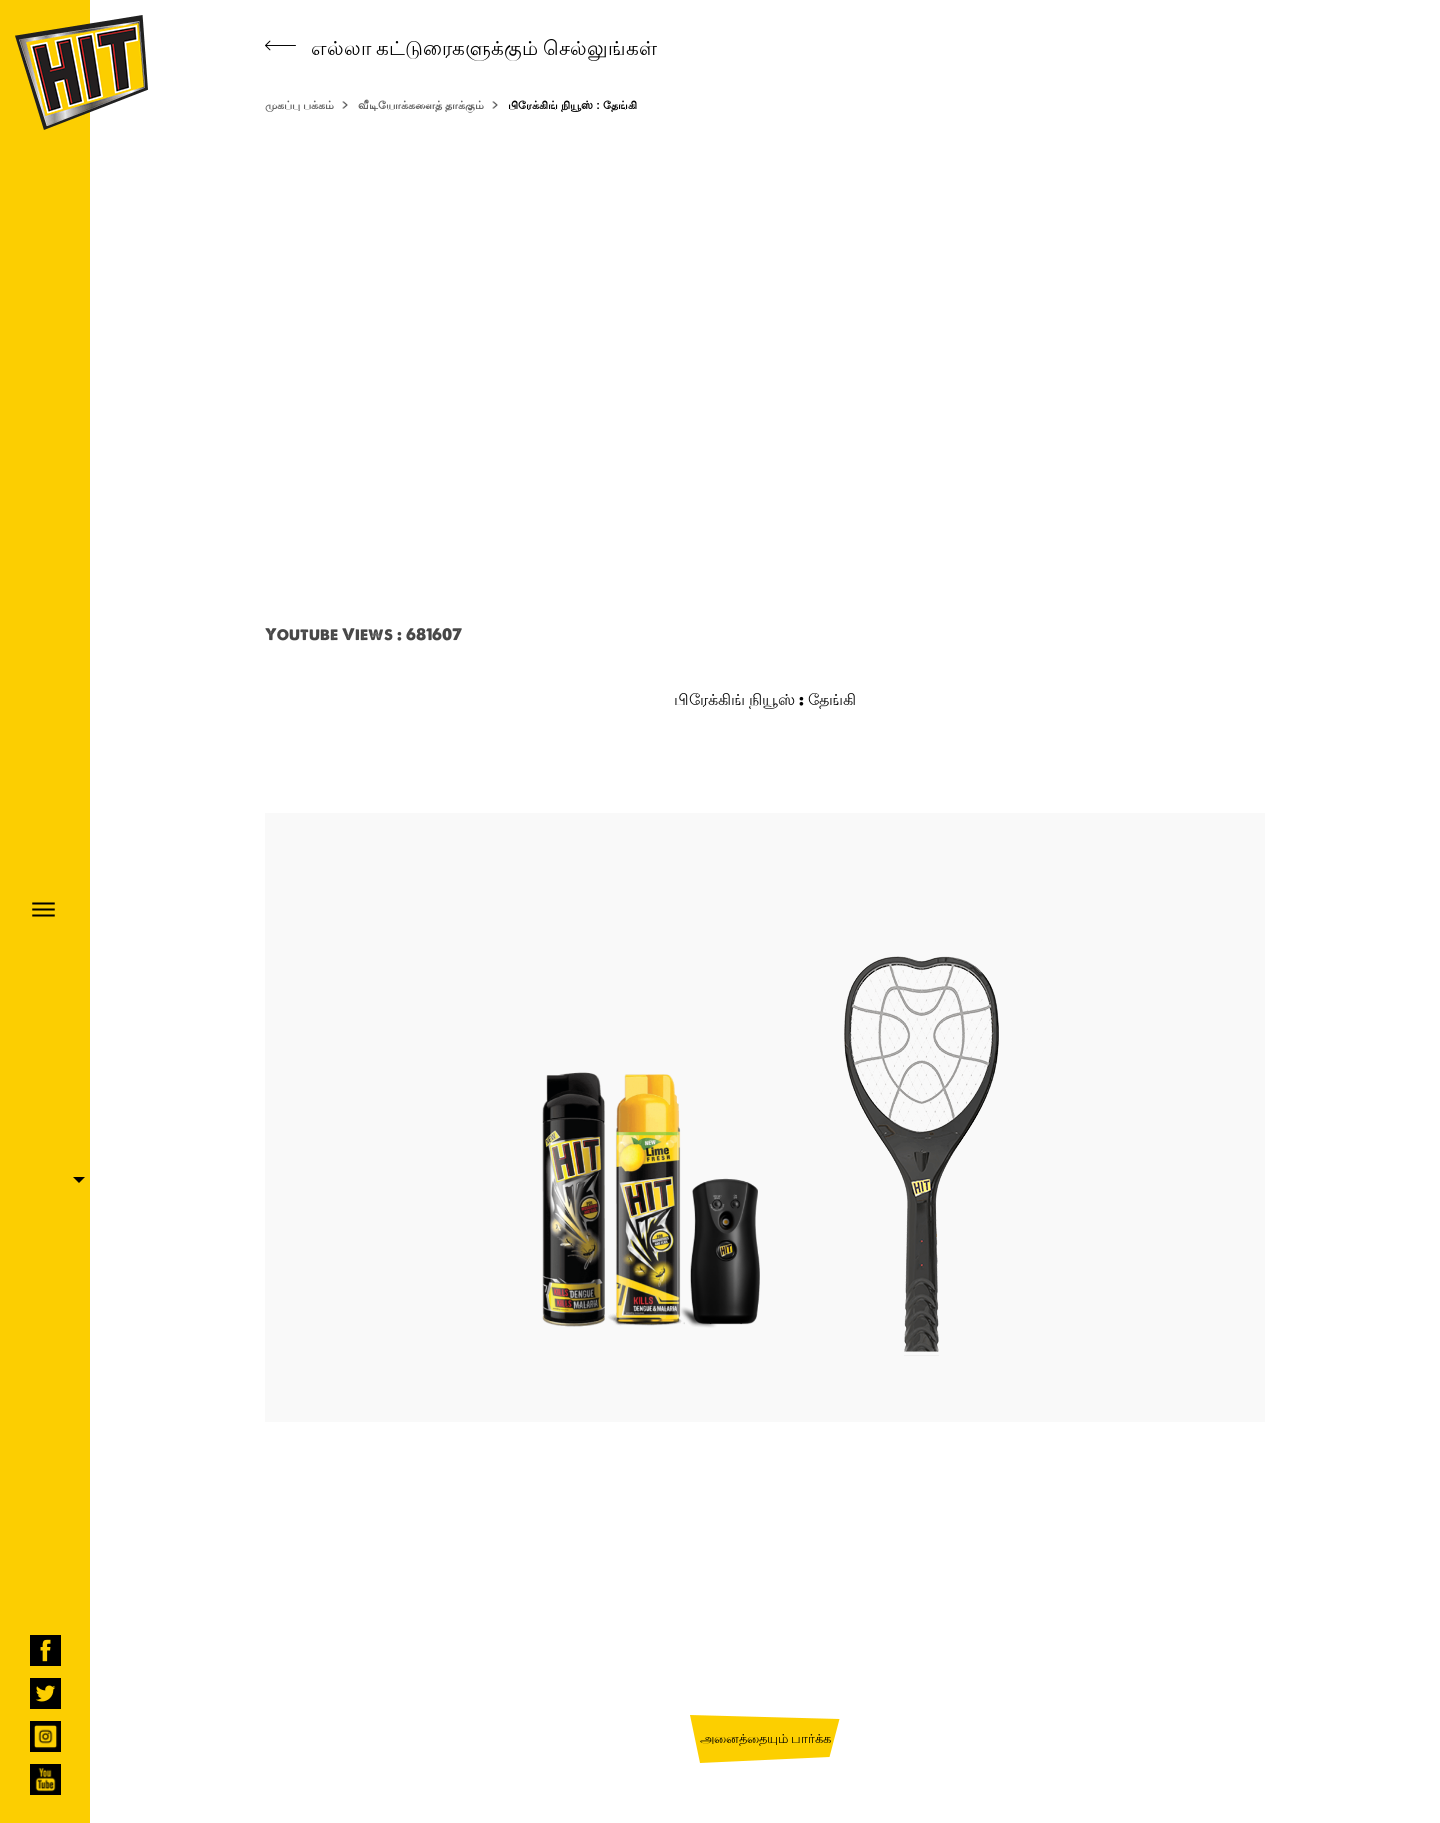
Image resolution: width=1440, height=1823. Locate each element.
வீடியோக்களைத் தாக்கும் (421, 105)
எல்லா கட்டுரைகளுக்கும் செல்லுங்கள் (461, 47)
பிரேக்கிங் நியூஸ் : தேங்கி (572, 105)
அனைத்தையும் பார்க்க (765, 1738)
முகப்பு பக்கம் (299, 105)
